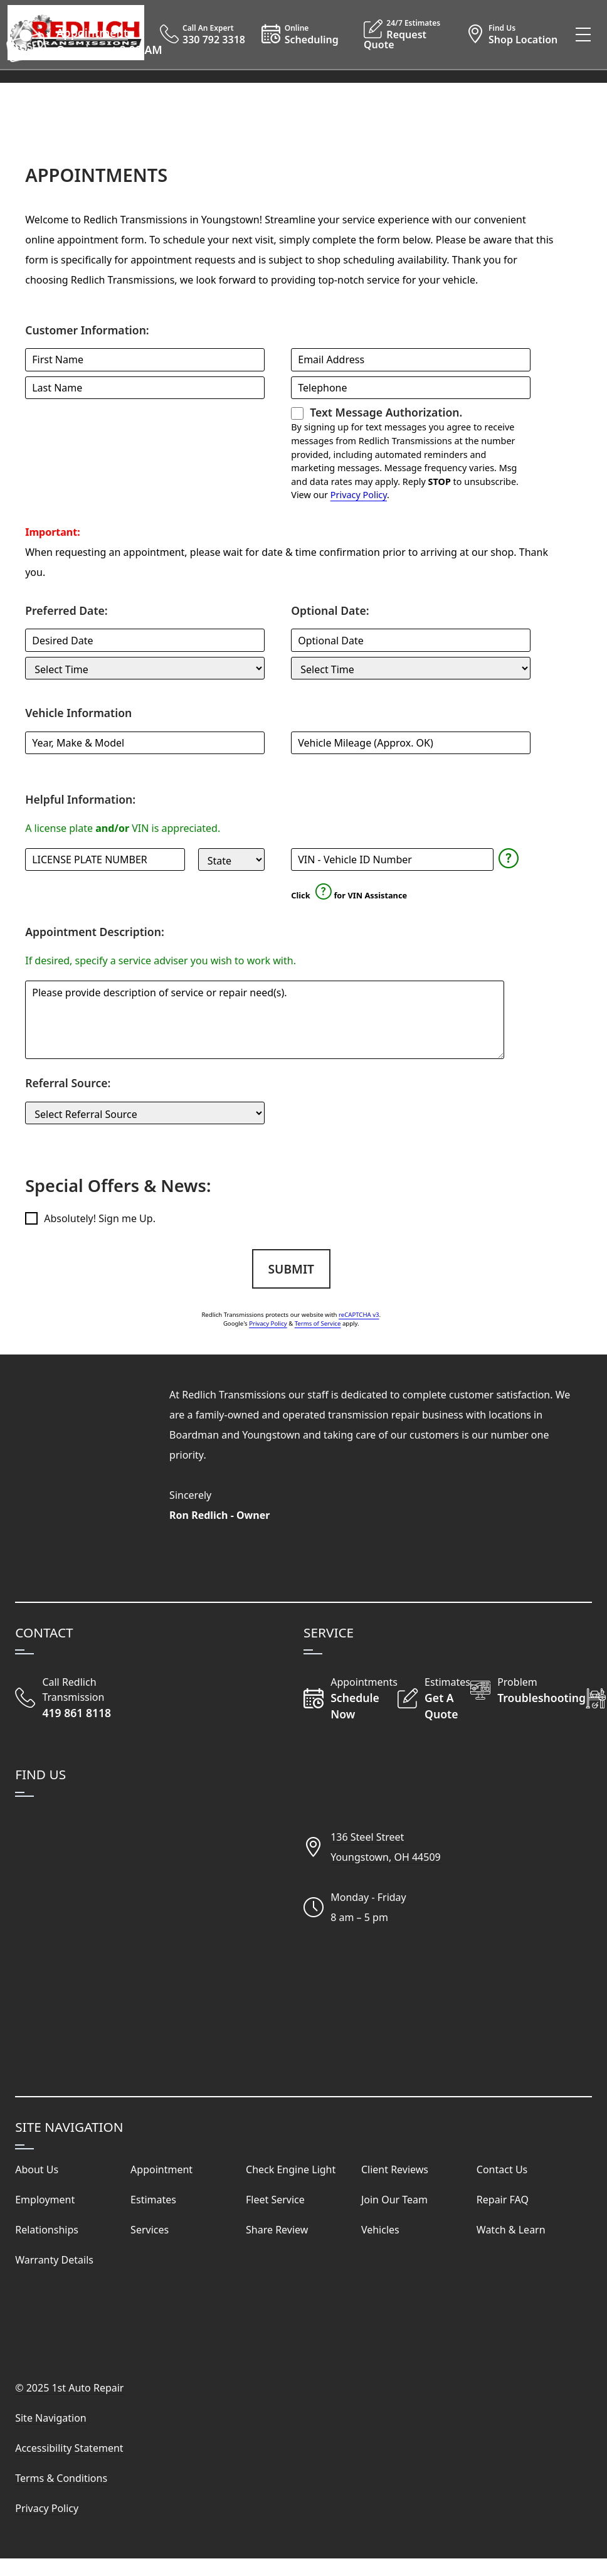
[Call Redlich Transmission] (87, 1697)
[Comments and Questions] (264, 1020)
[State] (231, 859)
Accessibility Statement (69, 2448)
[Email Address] (410, 359)
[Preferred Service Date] (145, 640)
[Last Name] (145, 387)
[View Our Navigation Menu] (583, 34)
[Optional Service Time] (410, 668)
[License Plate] (104, 859)
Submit (291, 1268)
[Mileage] (410, 743)
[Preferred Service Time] (145, 668)
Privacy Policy (358, 495)
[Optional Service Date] (410, 640)
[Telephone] (410, 387)
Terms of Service (318, 1323)
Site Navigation (51, 2418)
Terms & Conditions (61, 2478)
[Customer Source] (145, 1113)
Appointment (92, 32)
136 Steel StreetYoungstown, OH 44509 (385, 1847)
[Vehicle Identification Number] (392, 859)
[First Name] (145, 359)
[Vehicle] (145, 743)
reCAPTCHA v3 (359, 1315)
